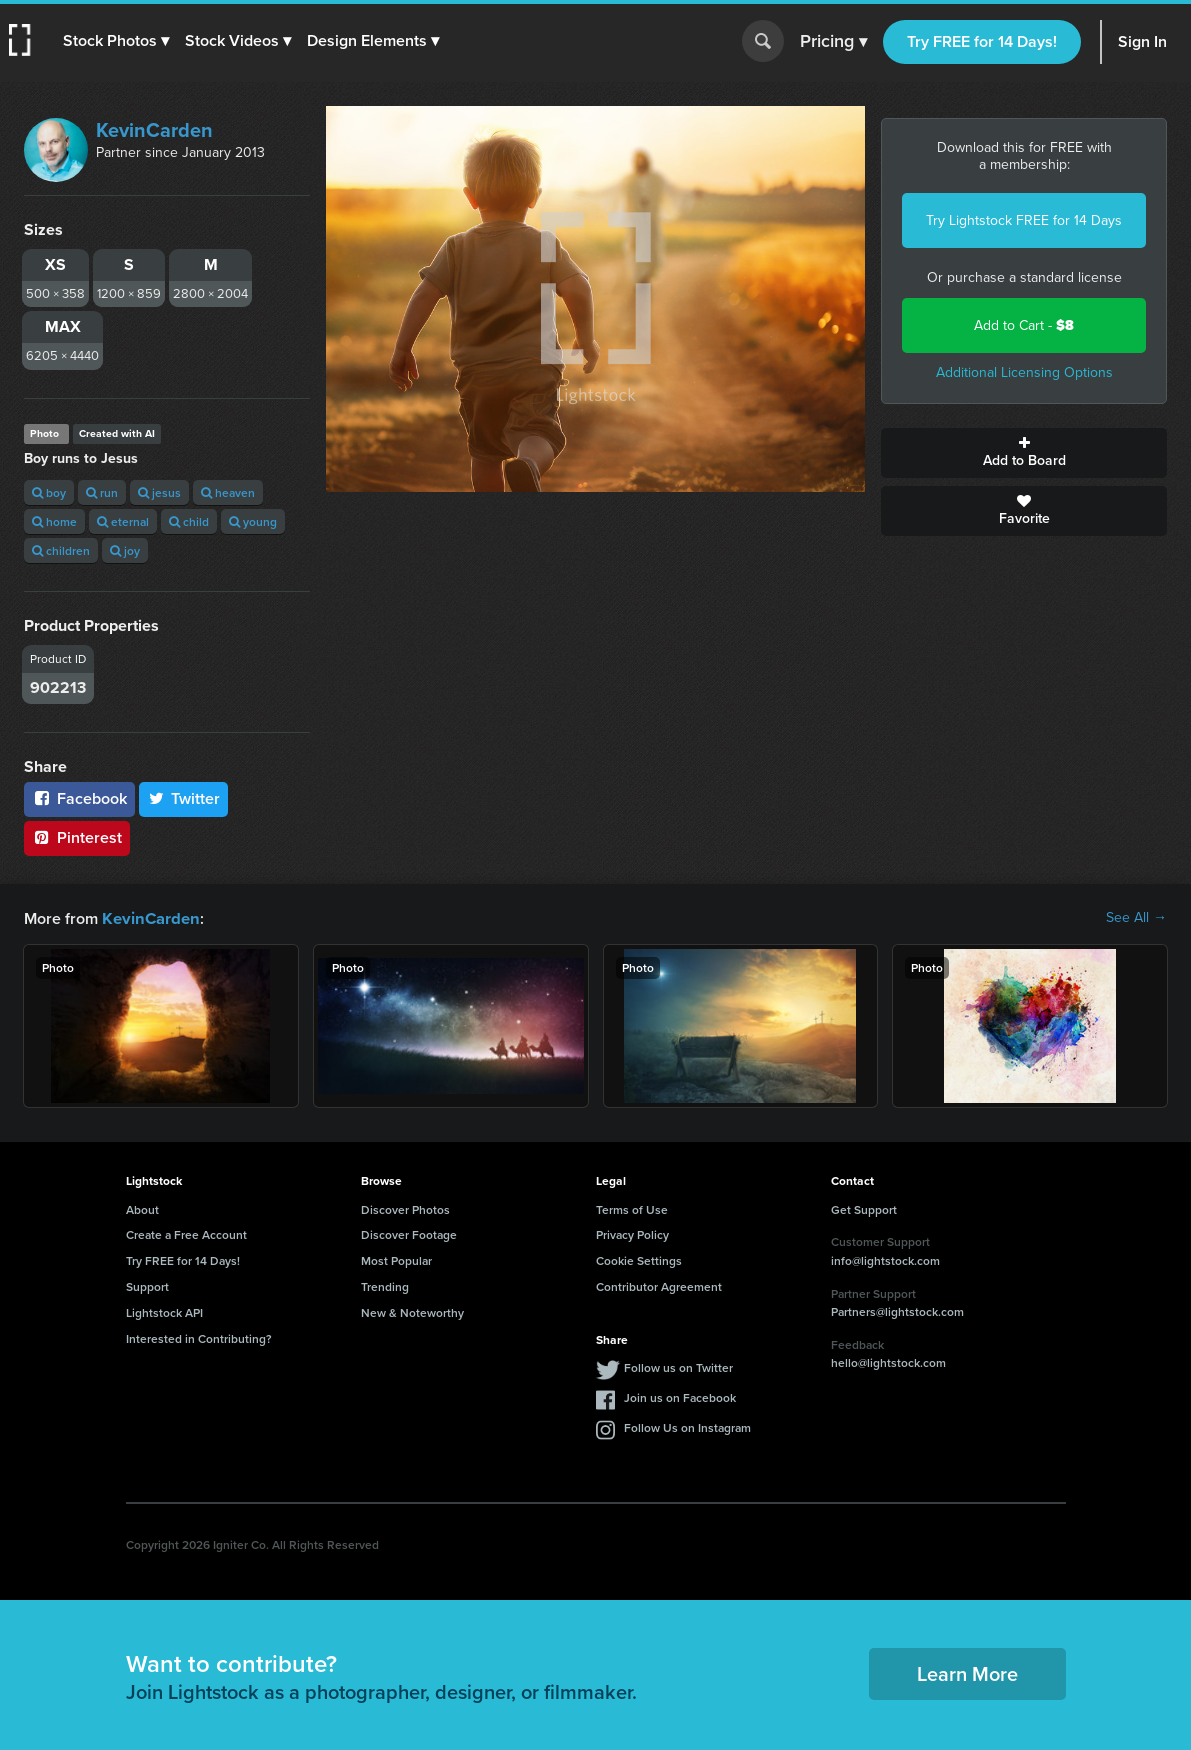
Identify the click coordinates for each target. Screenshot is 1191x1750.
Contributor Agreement (659, 1285)
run (102, 492)
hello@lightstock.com (888, 1361)
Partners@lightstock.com (897, 1310)
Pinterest (77, 837)
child (189, 521)
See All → (1136, 918)
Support (147, 1285)
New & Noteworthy (412, 1311)
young (253, 521)
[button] (117, 41)
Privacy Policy (632, 1233)
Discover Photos (405, 1208)
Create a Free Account (186, 1233)
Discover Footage (409, 1233)
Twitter (184, 798)
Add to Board (1024, 453)
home (54, 521)
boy (49, 492)
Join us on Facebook (680, 1396)
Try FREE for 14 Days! (982, 41)
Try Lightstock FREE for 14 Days (1024, 220)
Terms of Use (632, 1208)
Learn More (967, 1672)
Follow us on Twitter (678, 1366)
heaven (228, 492)
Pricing (833, 42)
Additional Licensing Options (1024, 372)
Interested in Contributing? (199, 1337)
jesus (159, 492)
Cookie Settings (639, 1259)
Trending (385, 1285)
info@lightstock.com (885, 1259)
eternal (123, 521)
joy (125, 550)
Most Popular (396, 1259)
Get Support (864, 1208)
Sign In (1142, 41)
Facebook (79, 798)
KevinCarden (154, 130)
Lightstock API (164, 1311)
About (142, 1208)
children (61, 550)
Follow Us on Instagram (687, 1426)
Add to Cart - (1024, 325)
